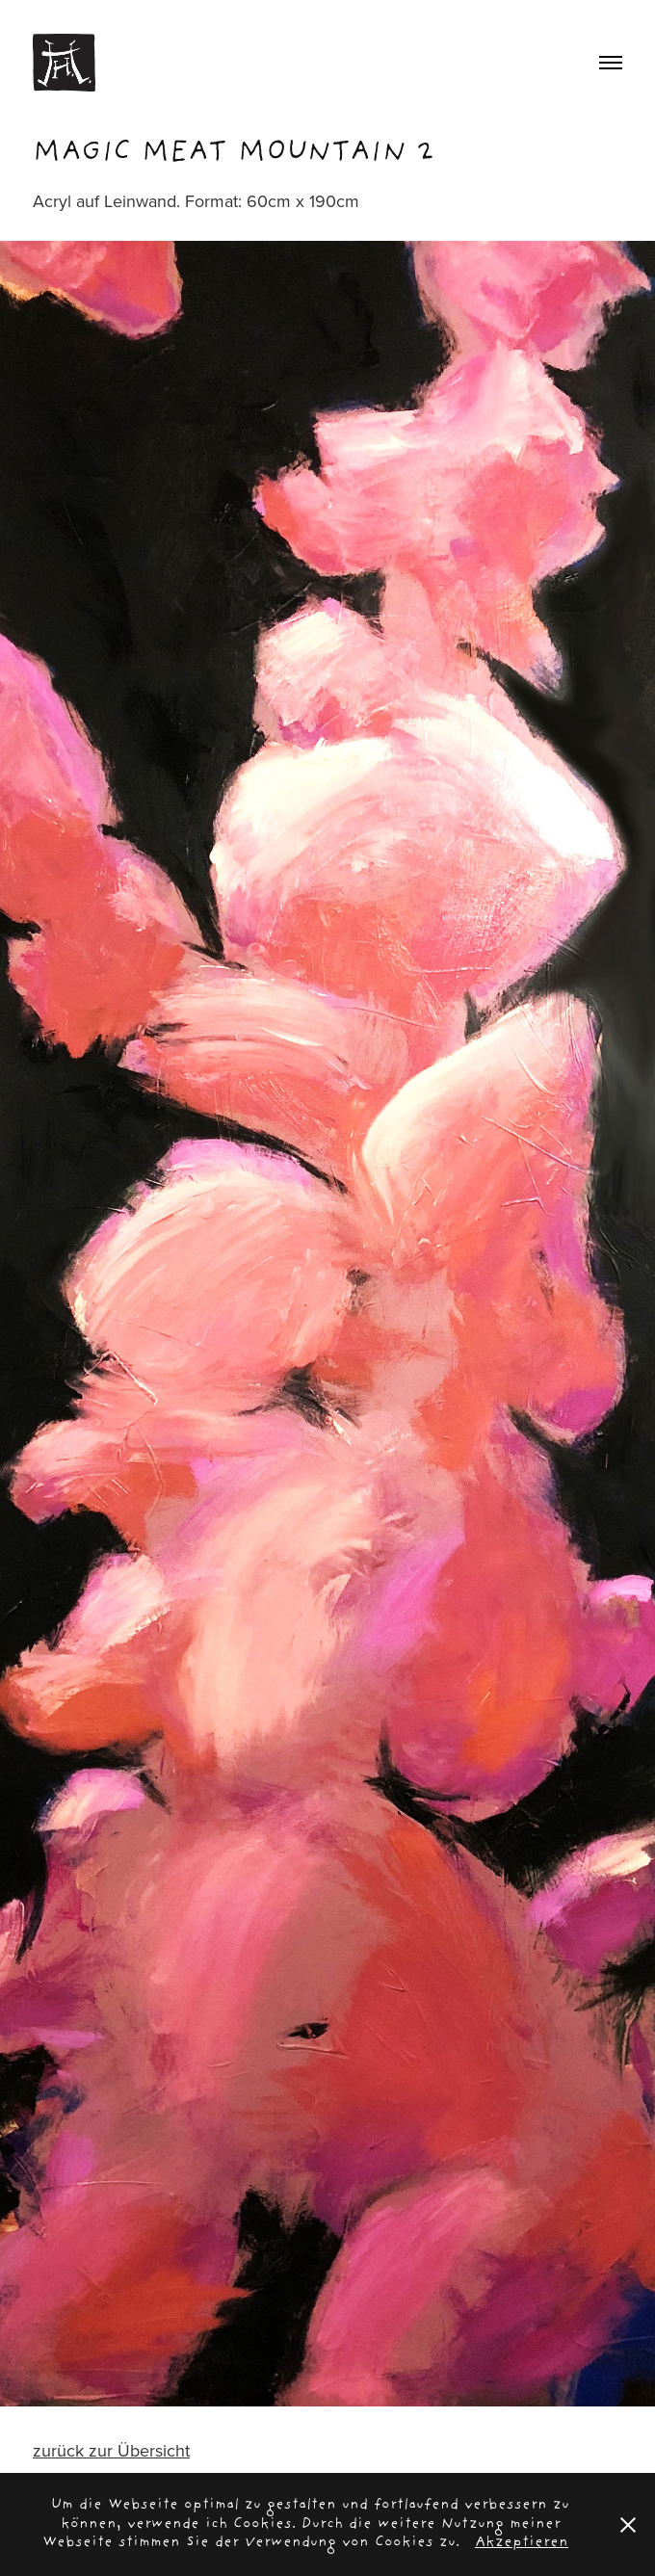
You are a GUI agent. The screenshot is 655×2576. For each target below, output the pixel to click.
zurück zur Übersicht (111, 2450)
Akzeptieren (521, 2543)
